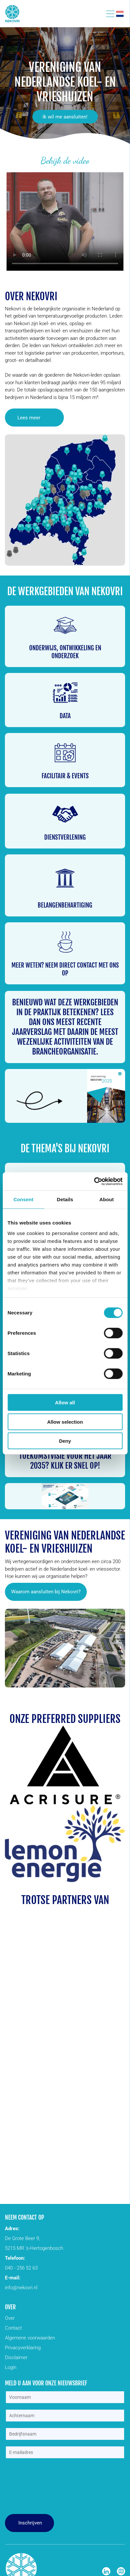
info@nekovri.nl (21, 2288)
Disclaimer (16, 2357)
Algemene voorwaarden (30, 2338)
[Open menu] (110, 14)
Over (10, 2318)
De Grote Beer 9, (22, 2238)
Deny (65, 1441)
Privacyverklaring (23, 2348)
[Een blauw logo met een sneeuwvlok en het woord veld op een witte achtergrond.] (93, 1969)
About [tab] (107, 1199)
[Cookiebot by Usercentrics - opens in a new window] (93, 1181)
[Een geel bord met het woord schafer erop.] (93, 2087)
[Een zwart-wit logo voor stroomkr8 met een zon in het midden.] (93, 1929)
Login (10, 2367)
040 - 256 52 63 (21, 2268)
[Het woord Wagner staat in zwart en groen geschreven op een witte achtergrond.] (36, 2165)
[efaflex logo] (93, 2165)
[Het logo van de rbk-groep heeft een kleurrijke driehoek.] (93, 2047)
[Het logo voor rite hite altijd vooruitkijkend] (36, 2087)
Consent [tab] (23, 1199)
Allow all (65, 1402)
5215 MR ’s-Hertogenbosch (34, 2248)
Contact (13, 2328)
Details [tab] (65, 1199)
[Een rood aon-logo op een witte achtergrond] (93, 2008)
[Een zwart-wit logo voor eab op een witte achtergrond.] (36, 1969)
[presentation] (32, 2486)
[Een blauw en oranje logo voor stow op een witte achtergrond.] (93, 2126)
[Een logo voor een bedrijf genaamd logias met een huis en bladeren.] (36, 2047)
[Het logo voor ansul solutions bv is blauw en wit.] (36, 2008)
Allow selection (65, 1421)
